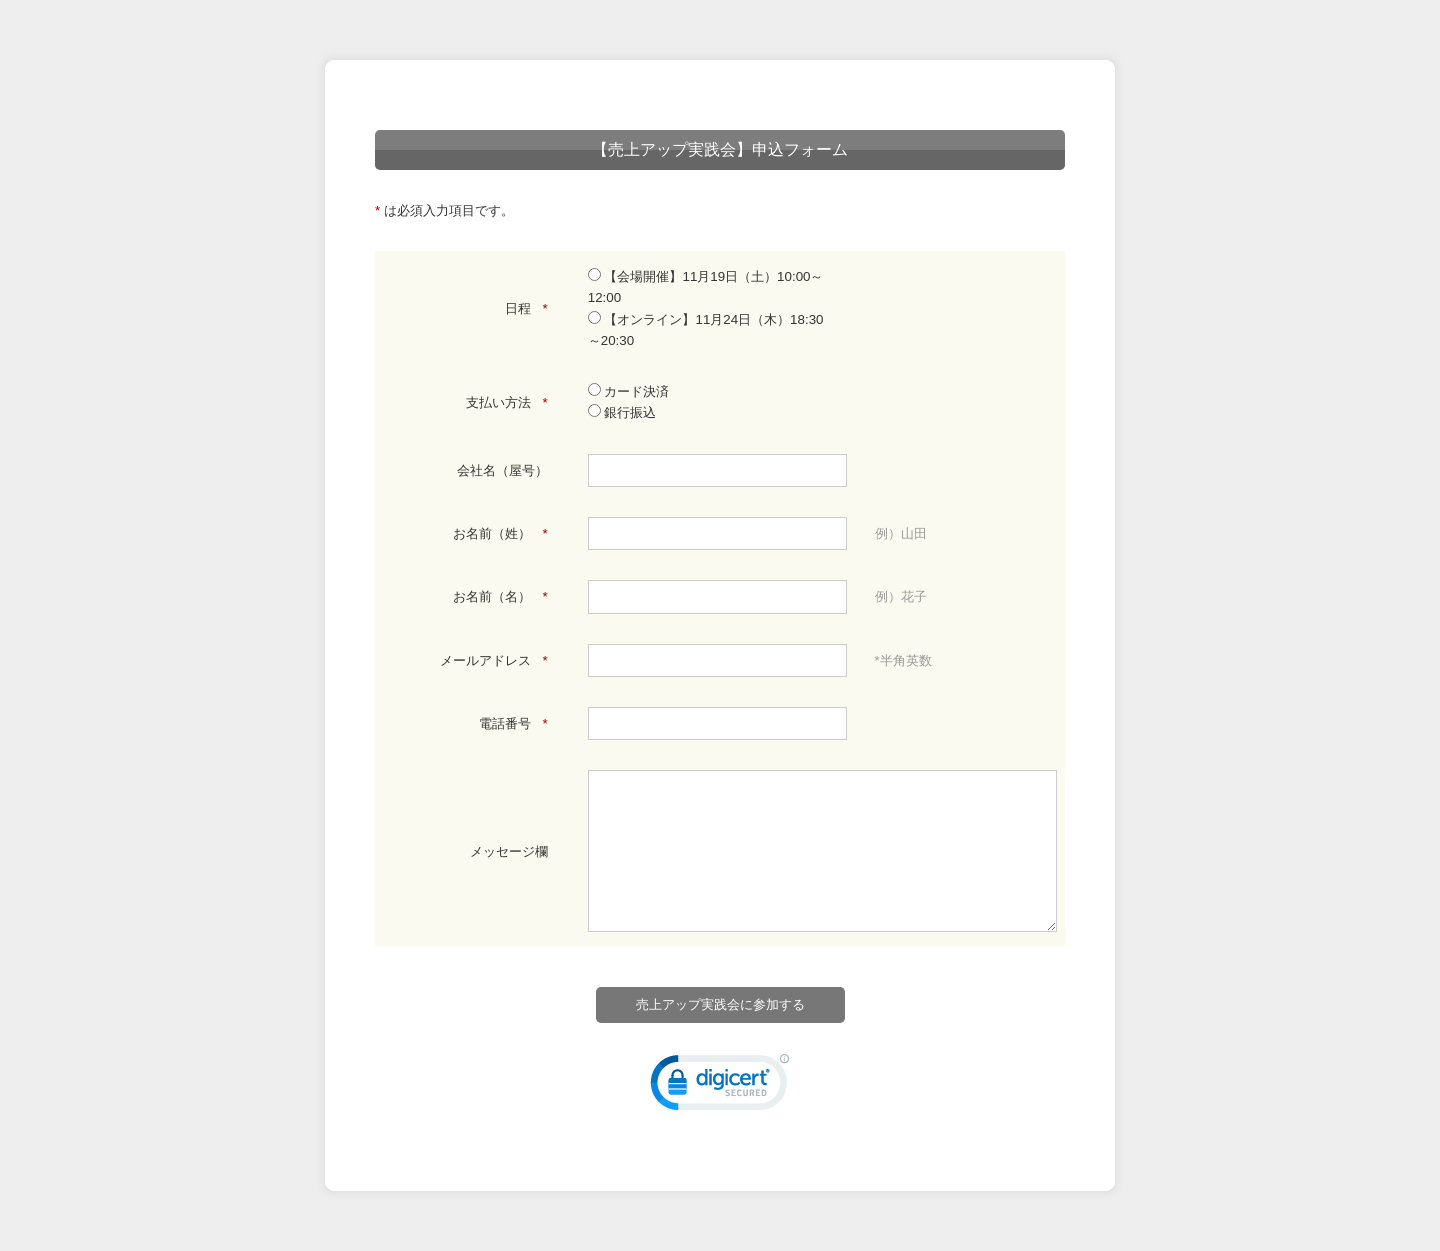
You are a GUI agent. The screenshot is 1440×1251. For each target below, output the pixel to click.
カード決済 (629, 391)
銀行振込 (622, 412)
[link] (720, 1087)
